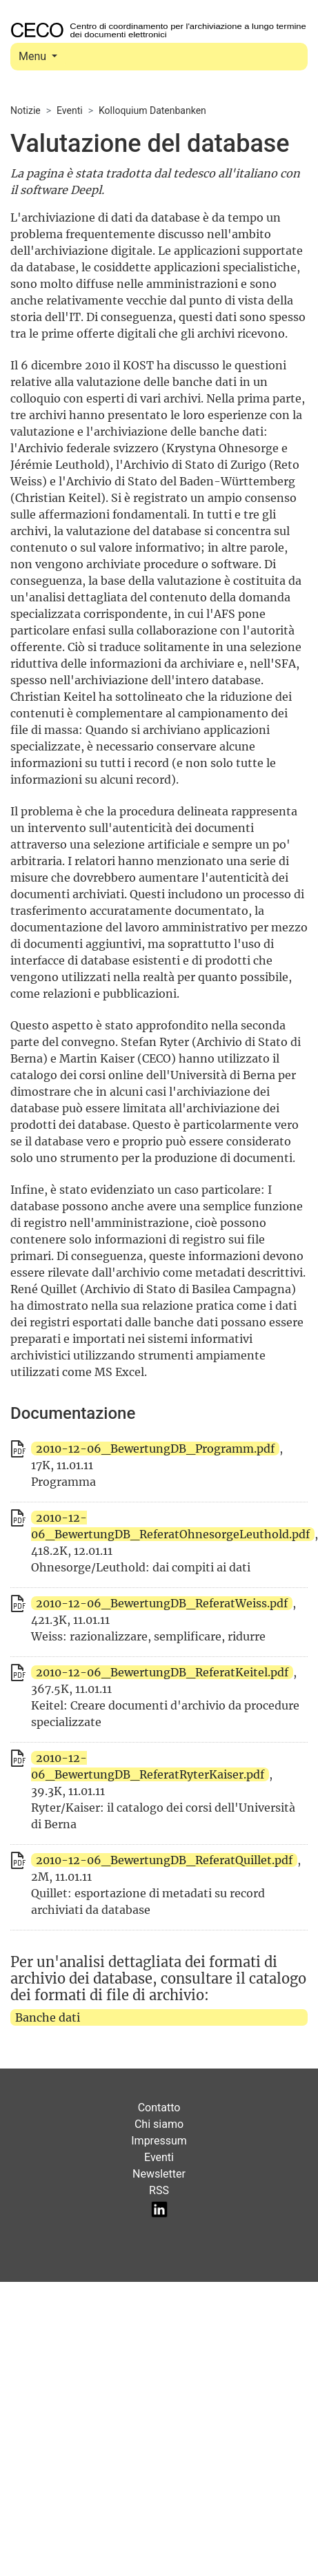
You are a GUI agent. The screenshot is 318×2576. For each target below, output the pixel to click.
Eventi (70, 110)
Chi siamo (159, 2124)
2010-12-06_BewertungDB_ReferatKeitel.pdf (162, 1672)
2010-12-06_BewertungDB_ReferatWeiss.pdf (162, 1603)
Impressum (159, 2140)
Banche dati (47, 2017)
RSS (159, 2190)
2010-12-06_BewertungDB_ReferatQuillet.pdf (164, 1860)
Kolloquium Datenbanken (152, 110)
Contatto (159, 2107)
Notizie (25, 110)
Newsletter (159, 2173)
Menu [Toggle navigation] (34, 56)
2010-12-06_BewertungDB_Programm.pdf (155, 1448)
